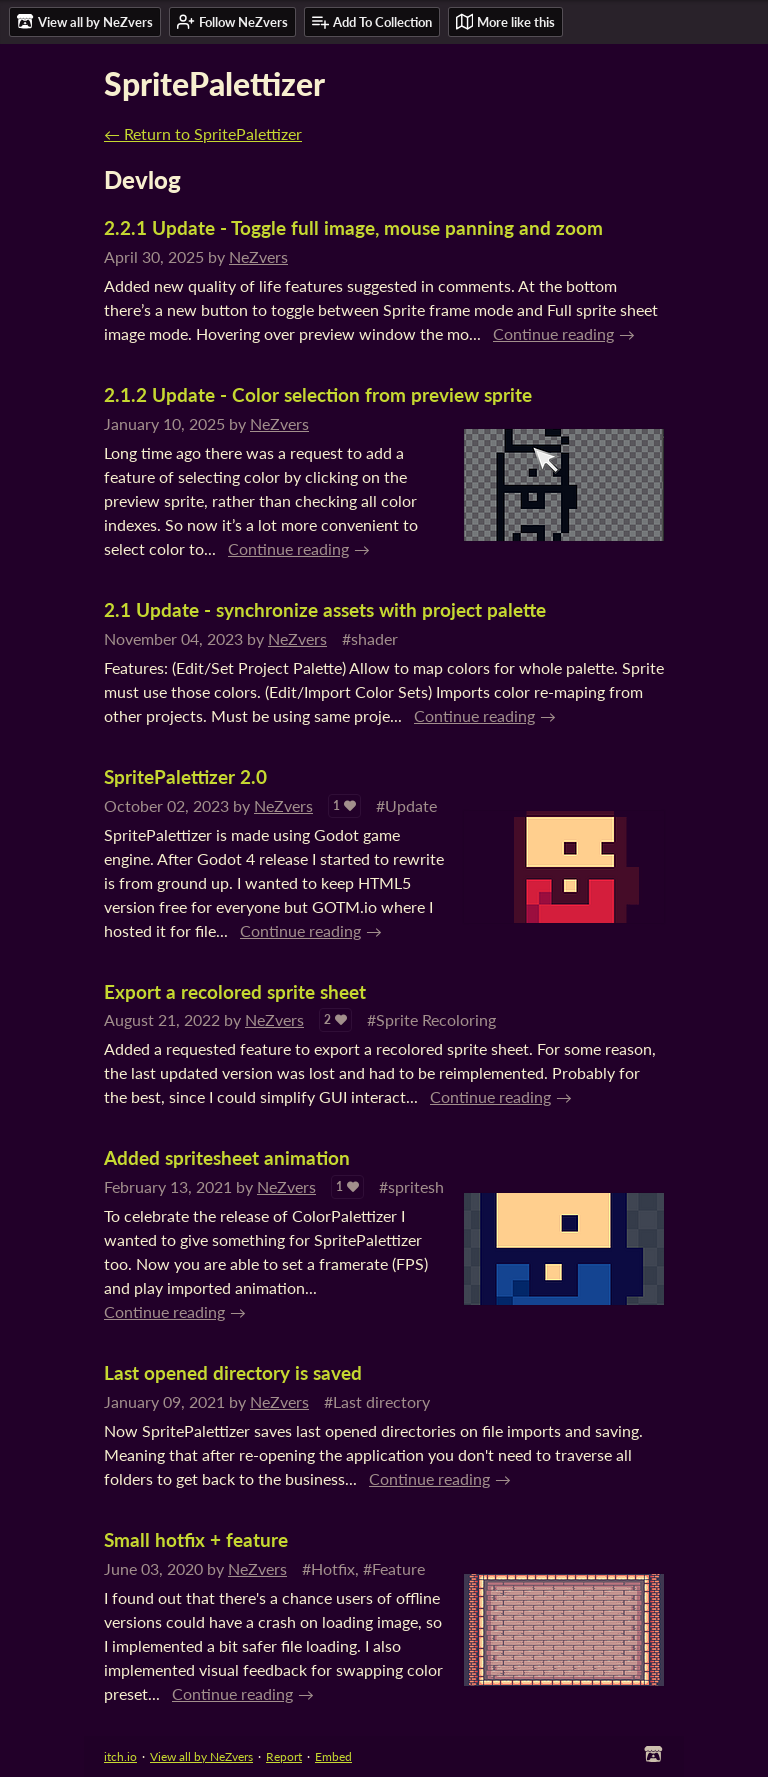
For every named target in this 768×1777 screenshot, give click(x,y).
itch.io (120, 1756)
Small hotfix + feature (196, 1539)
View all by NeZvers (201, 1756)
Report (284, 1756)
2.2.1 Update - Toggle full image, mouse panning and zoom (353, 227)
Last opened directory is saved (233, 1372)
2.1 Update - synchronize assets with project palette (325, 609)
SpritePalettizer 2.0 (185, 776)
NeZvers (258, 256)
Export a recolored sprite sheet (235, 991)
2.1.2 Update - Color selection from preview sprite (318, 394)
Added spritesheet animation (227, 1157)
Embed (333, 1756)
